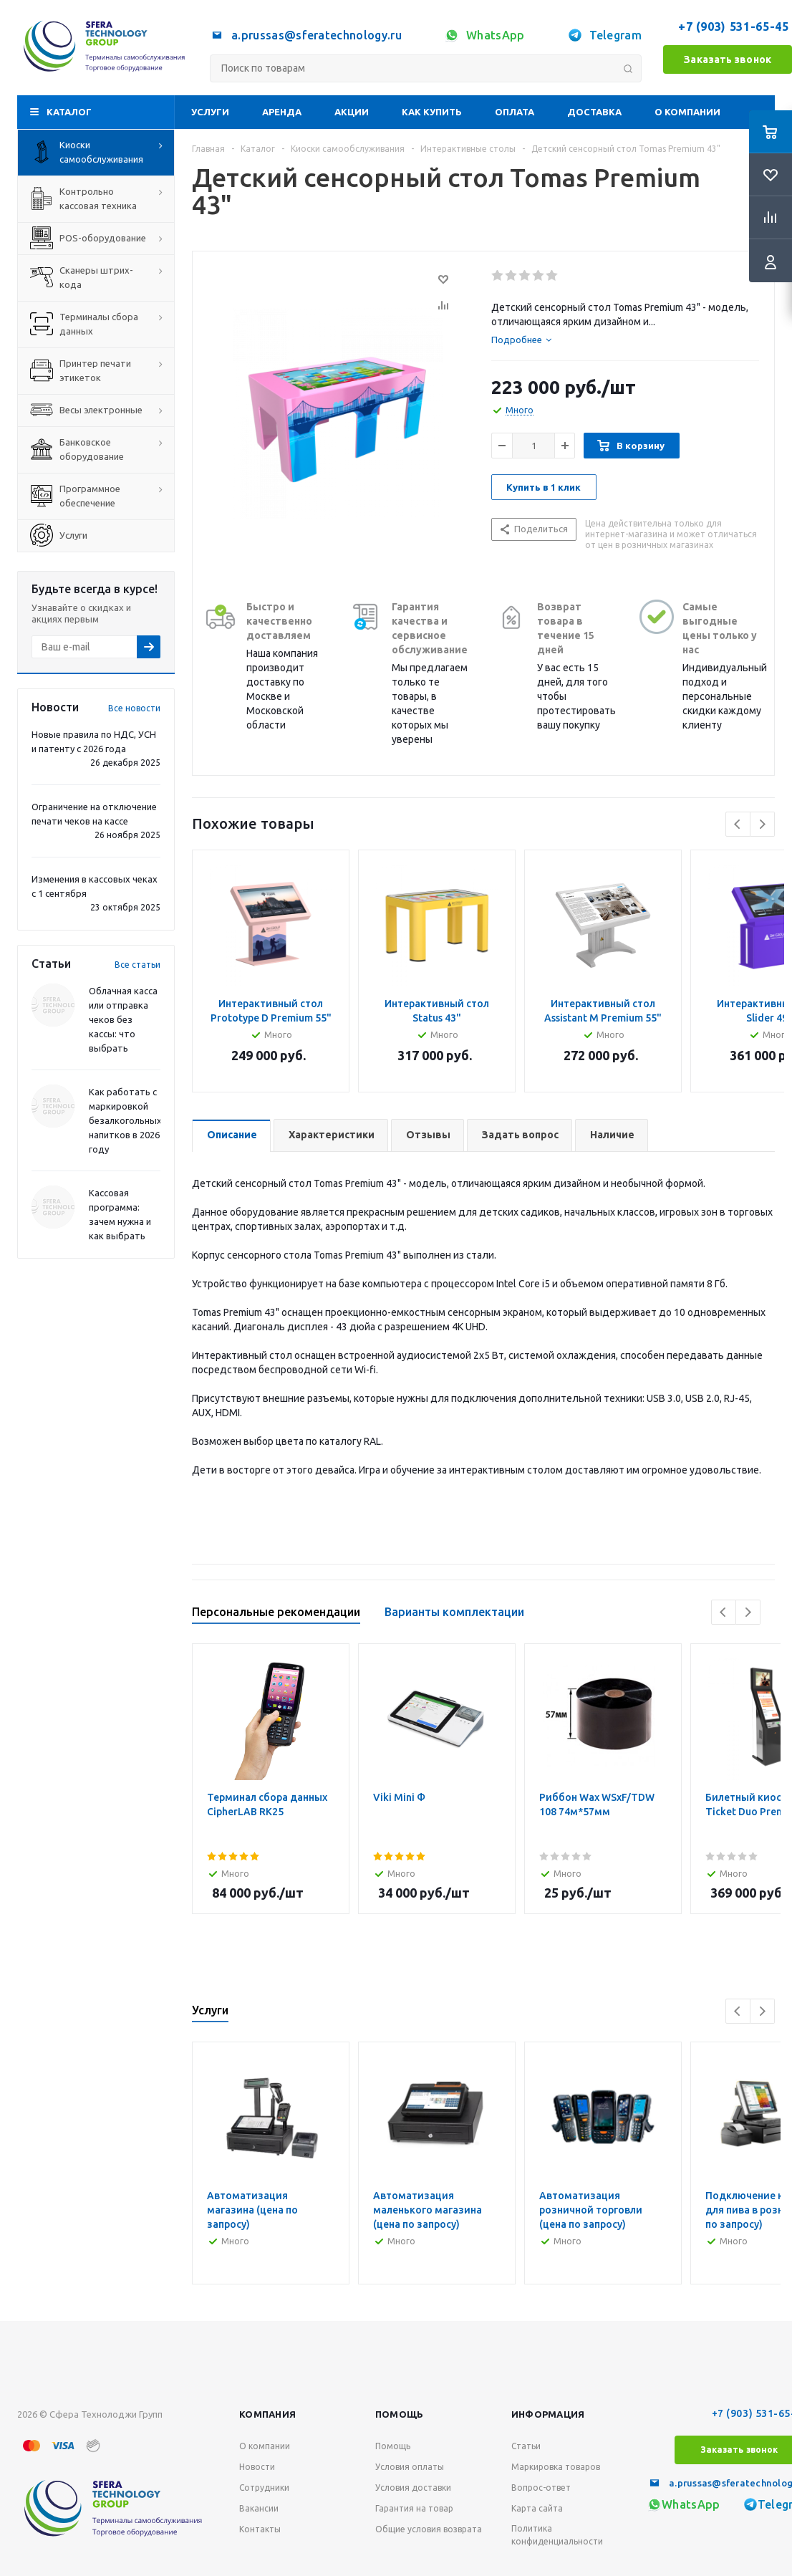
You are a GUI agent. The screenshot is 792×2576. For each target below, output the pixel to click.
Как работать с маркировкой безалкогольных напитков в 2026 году (125, 1120)
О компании (687, 112)
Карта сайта (537, 2508)
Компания (267, 2414)
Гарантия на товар (414, 2508)
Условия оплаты (409, 2466)
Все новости (134, 708)
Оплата (514, 112)
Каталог (69, 112)
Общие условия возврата (428, 2529)
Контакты (260, 2529)
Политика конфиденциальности (557, 2535)
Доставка (594, 112)
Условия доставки (413, 2487)
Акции (351, 112)
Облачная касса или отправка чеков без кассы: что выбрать (123, 1019)
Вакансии (259, 2508)
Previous (738, 824)
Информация (548, 2414)
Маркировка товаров (555, 2466)
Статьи (526, 2446)
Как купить (432, 112)
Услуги (210, 112)
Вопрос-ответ (541, 2487)
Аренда (281, 112)
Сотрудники (264, 2487)
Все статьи (137, 964)
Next (762, 824)
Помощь (399, 2414)
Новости (257, 2466)
